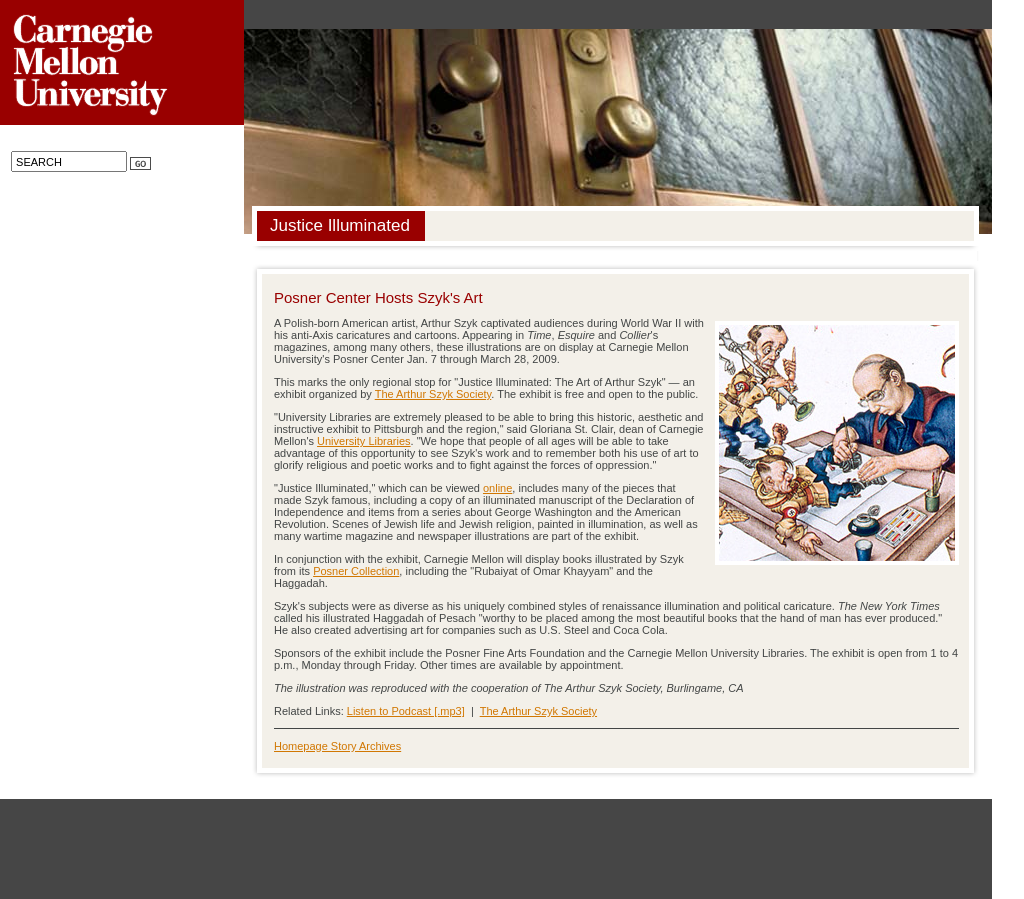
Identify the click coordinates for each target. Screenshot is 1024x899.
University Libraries (364, 441)
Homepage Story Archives (337, 746)
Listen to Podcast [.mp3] (406, 711)
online (497, 488)
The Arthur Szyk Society (433, 394)
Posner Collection (356, 571)
